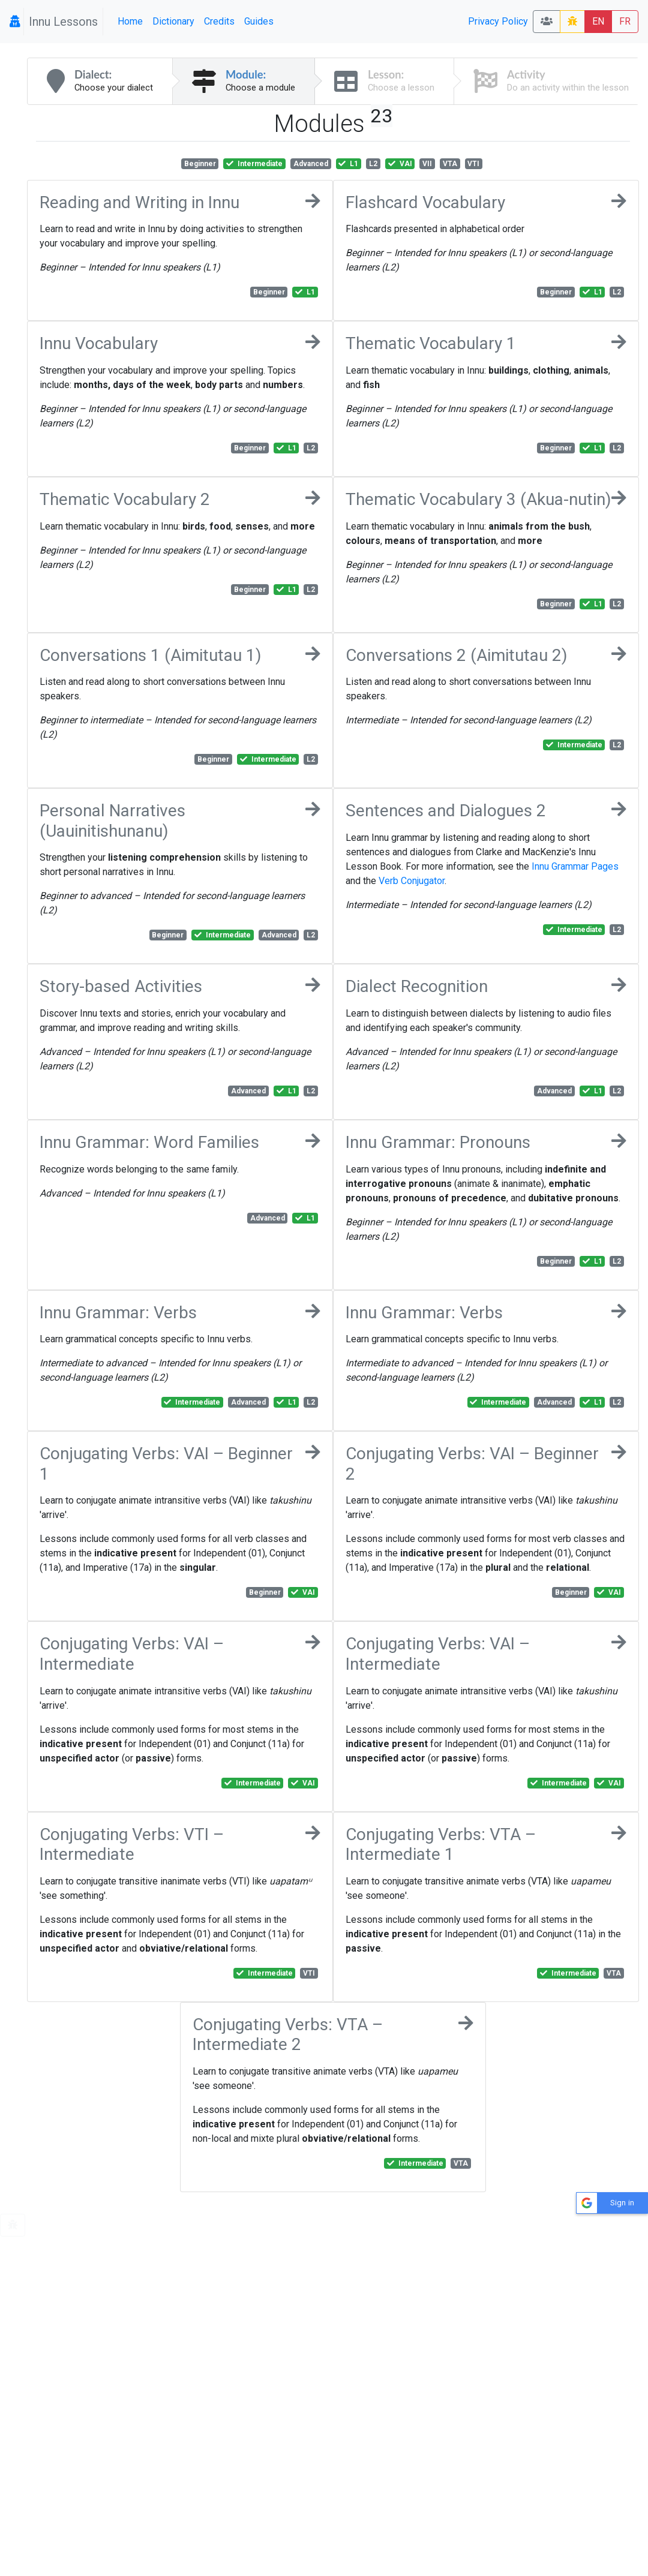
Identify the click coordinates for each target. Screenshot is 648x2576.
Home (130, 21)
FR (625, 21)
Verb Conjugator (412, 880)
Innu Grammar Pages (575, 866)
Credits (219, 21)
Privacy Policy (498, 21)
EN (598, 21)
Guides (259, 21)
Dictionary (173, 21)
